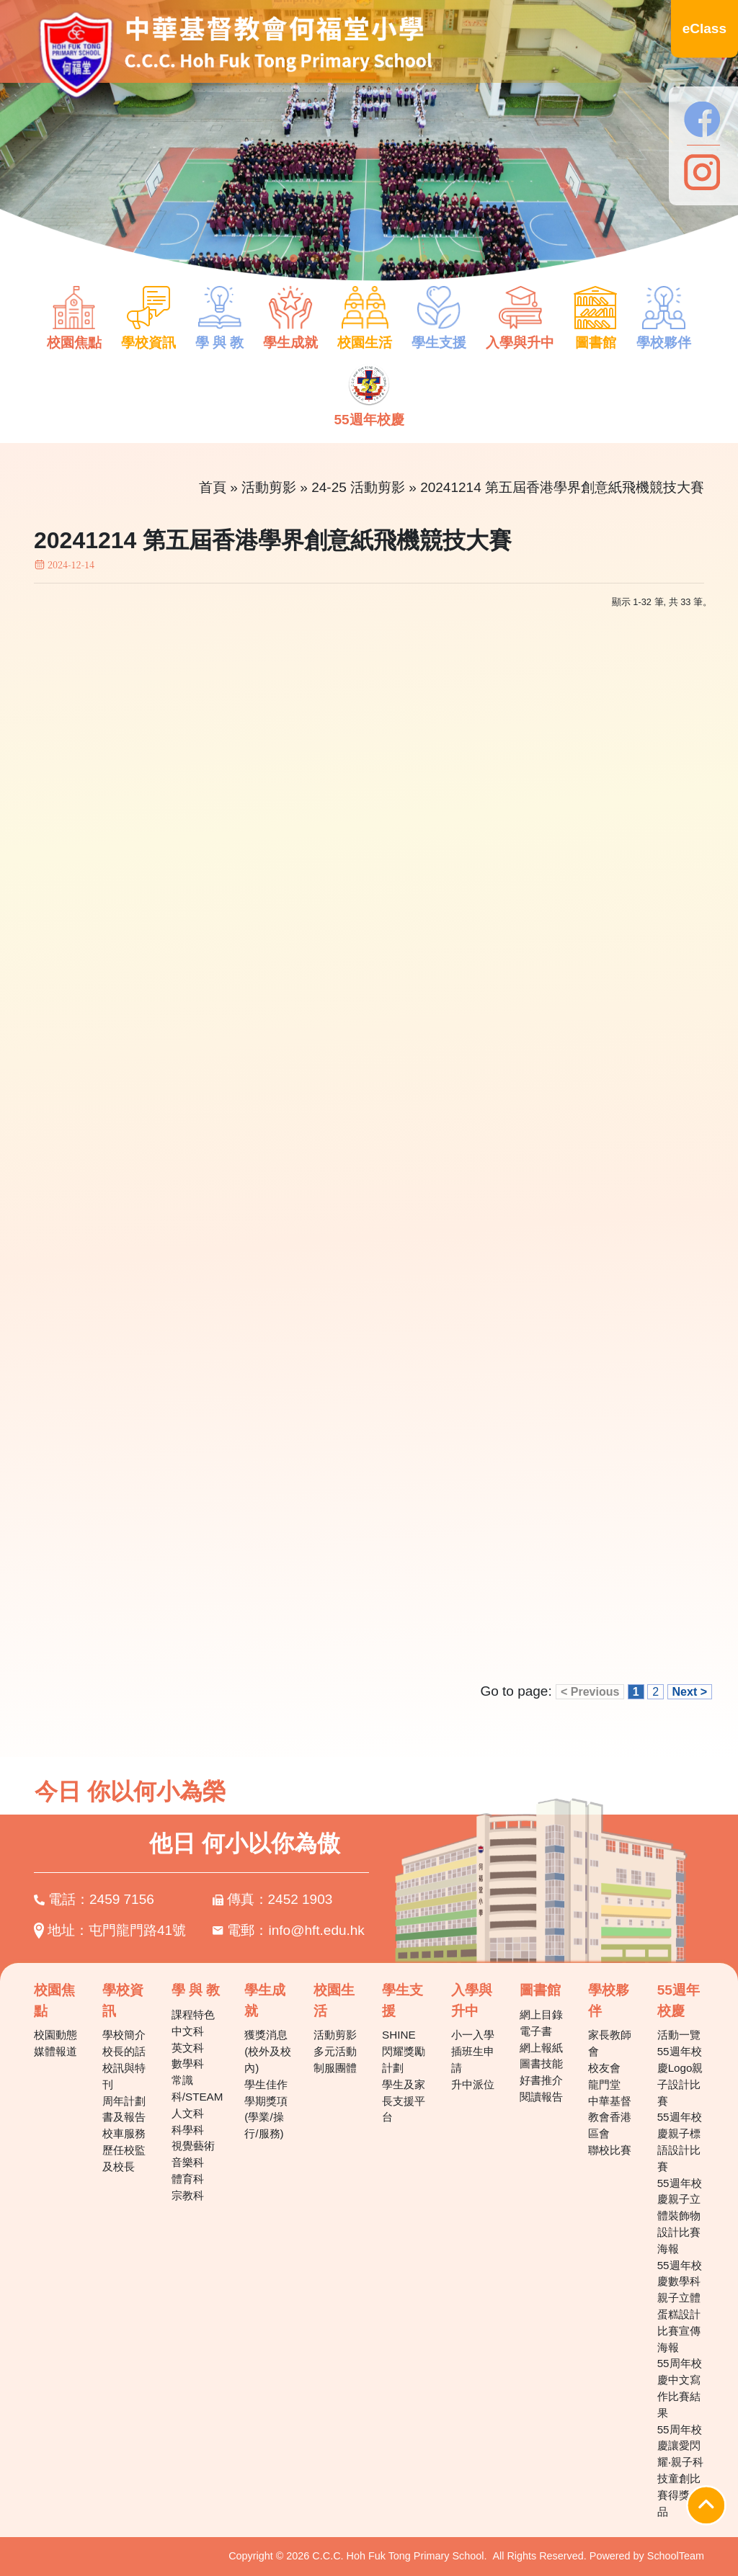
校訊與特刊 (124, 2076)
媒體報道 (55, 2051)
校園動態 (55, 2035)
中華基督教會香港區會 (609, 2117)
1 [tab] (271, 258)
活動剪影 (268, 487)
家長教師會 (609, 2043)
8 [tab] (423, 258)
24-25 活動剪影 (358, 487)
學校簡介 (124, 2035)
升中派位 (472, 2084)
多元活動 (335, 2051)
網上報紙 (541, 2047)
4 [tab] (336, 258)
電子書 (536, 2031)
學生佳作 (266, 2084)
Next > (689, 1692)
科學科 (188, 2130)
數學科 (188, 2063)
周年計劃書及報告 (124, 2109)
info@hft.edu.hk (317, 1930)
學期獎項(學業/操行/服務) (266, 2117)
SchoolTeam (675, 2556)
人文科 (188, 2113)
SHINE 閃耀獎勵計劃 (403, 2051)
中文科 (188, 2031)
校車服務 (124, 2133)
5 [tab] (358, 258)
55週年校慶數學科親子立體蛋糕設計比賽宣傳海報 (679, 2306)
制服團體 (335, 2068)
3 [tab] (315, 258)
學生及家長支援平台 (403, 2101)
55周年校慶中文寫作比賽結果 (679, 2387)
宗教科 (188, 2195)
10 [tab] (466, 258)
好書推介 (541, 2080)
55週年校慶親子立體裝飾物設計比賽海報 (679, 2216)
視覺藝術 (193, 2145)
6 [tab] (380, 258)
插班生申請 (472, 2059)
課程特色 (193, 2014)
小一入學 (472, 2035)
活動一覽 (679, 2035)
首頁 (212, 487)
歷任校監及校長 (124, 2158)
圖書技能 (541, 2063)
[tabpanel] (369, 147)
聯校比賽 (609, 2150)
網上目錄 (541, 2014)
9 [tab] (444, 258)
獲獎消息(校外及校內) (267, 2051)
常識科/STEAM (197, 2088)
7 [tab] (401, 258)
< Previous (590, 1692)
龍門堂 (604, 2084)
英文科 (188, 2047)
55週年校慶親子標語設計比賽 (679, 2141)
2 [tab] (293, 258)
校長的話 (124, 2051)
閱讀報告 (541, 2096)
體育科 (188, 2179)
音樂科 (188, 2162)
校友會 (604, 2068)
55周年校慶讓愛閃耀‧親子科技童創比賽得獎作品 (680, 2470)
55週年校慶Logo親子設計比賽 (680, 2075)
